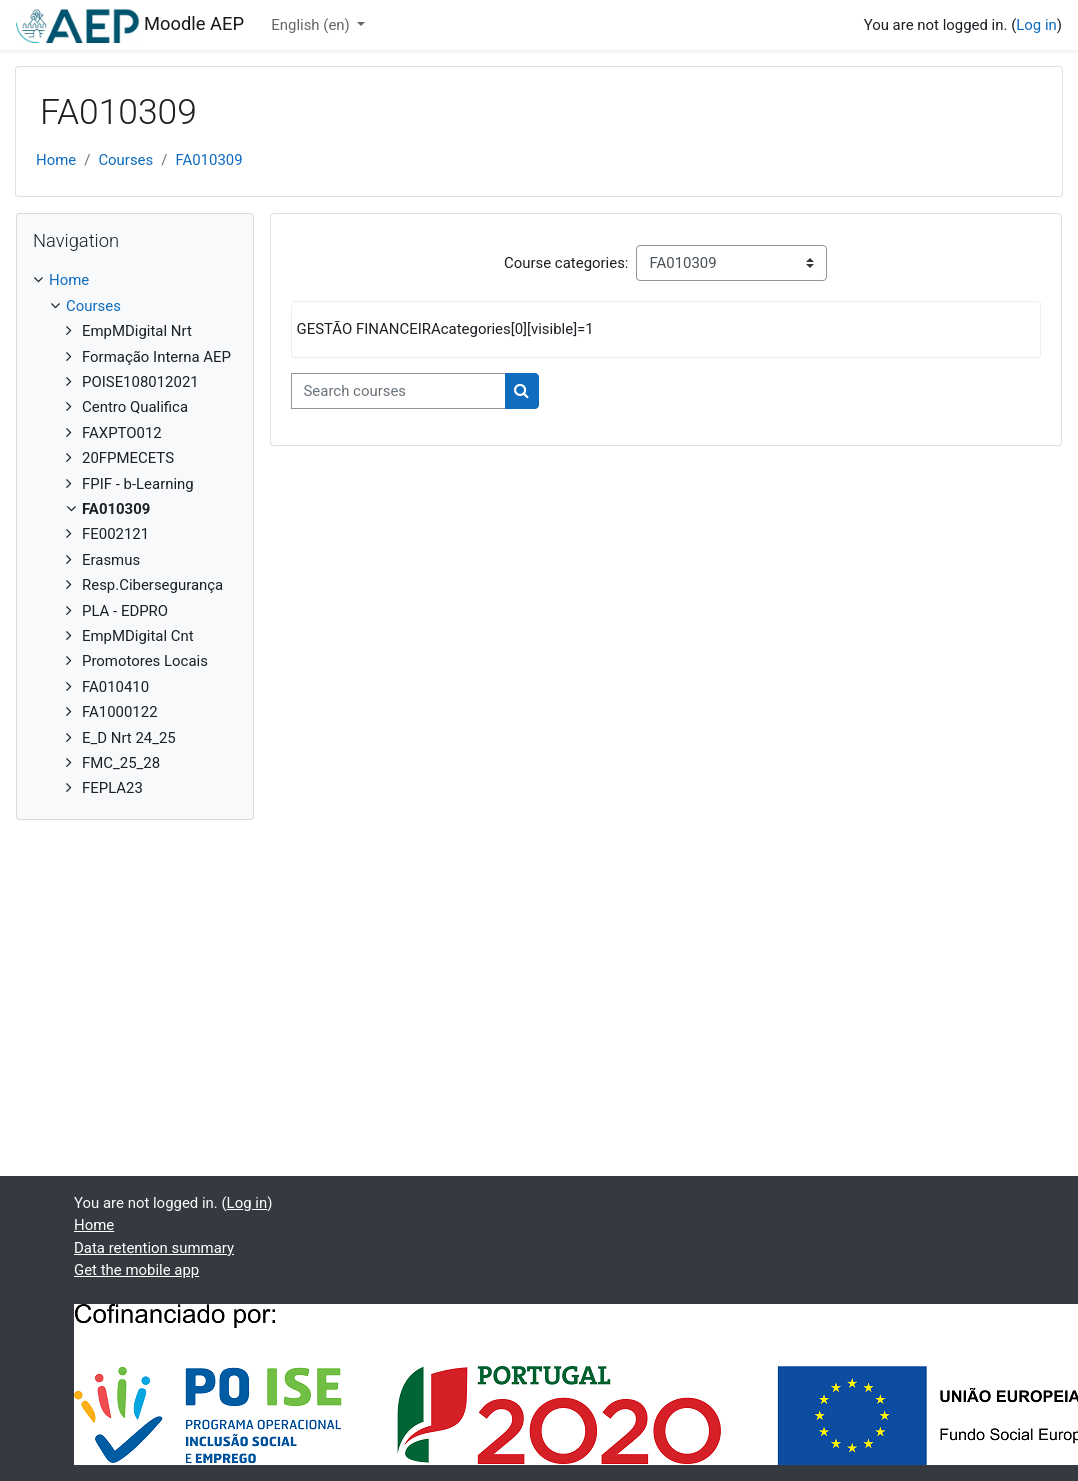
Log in (1036, 25)
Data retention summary (154, 1248)
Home (56, 160)
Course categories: (566, 263)
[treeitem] (135, 534)
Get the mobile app (136, 1270)
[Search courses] (398, 391)
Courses (125, 160)
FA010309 (208, 160)
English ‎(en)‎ (312, 25)
